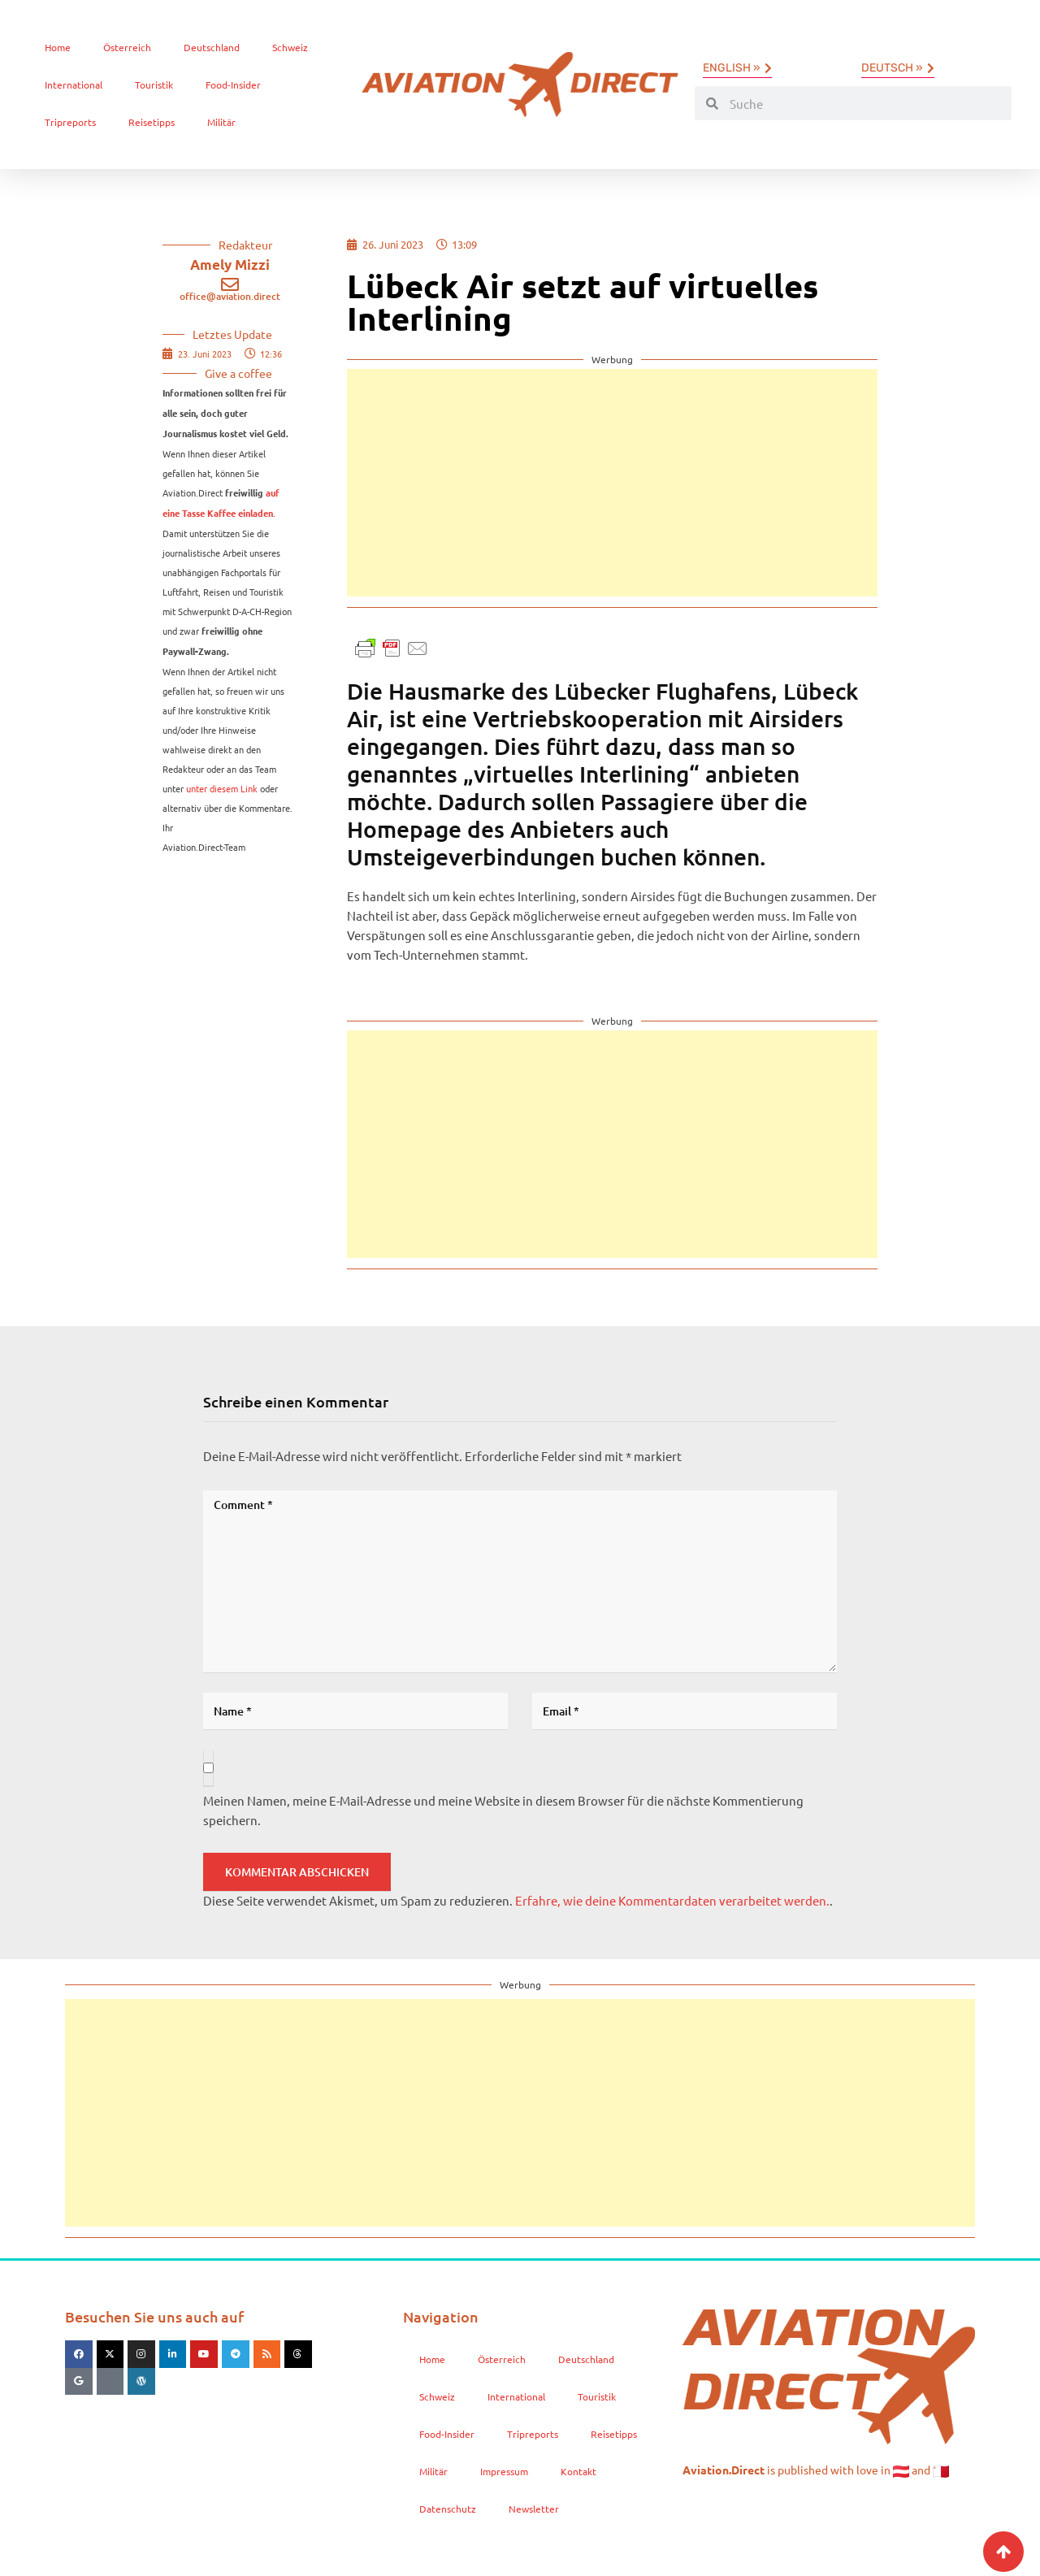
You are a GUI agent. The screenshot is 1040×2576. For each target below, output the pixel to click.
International (73, 84)
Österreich (127, 47)
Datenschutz (447, 2508)
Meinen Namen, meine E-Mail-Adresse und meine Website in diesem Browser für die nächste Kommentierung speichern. (503, 1810)
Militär (221, 121)
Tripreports (70, 121)
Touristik (154, 84)
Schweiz (290, 47)
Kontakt (578, 2471)
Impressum (504, 2471)
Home (58, 47)
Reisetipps (151, 121)
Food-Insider (233, 84)
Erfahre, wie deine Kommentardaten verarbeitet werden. (672, 1900)
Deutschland (212, 47)
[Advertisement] (612, 482)
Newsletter (534, 2508)
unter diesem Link (222, 788)
